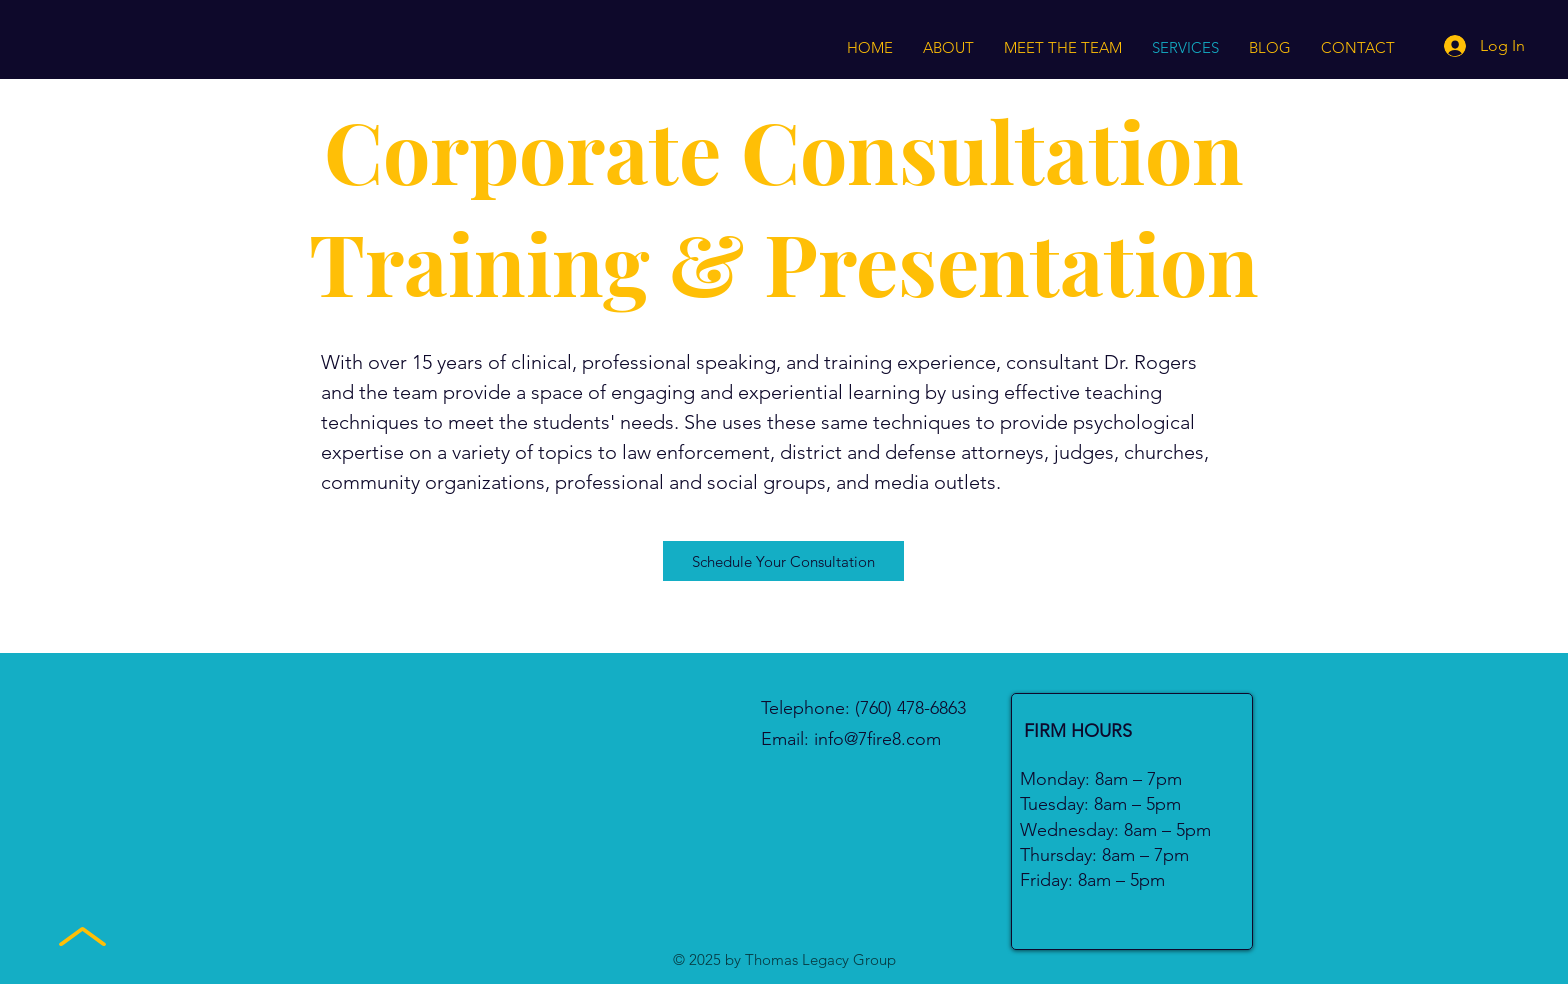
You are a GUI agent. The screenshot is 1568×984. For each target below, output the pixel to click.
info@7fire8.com (877, 739)
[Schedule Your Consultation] (783, 561)
